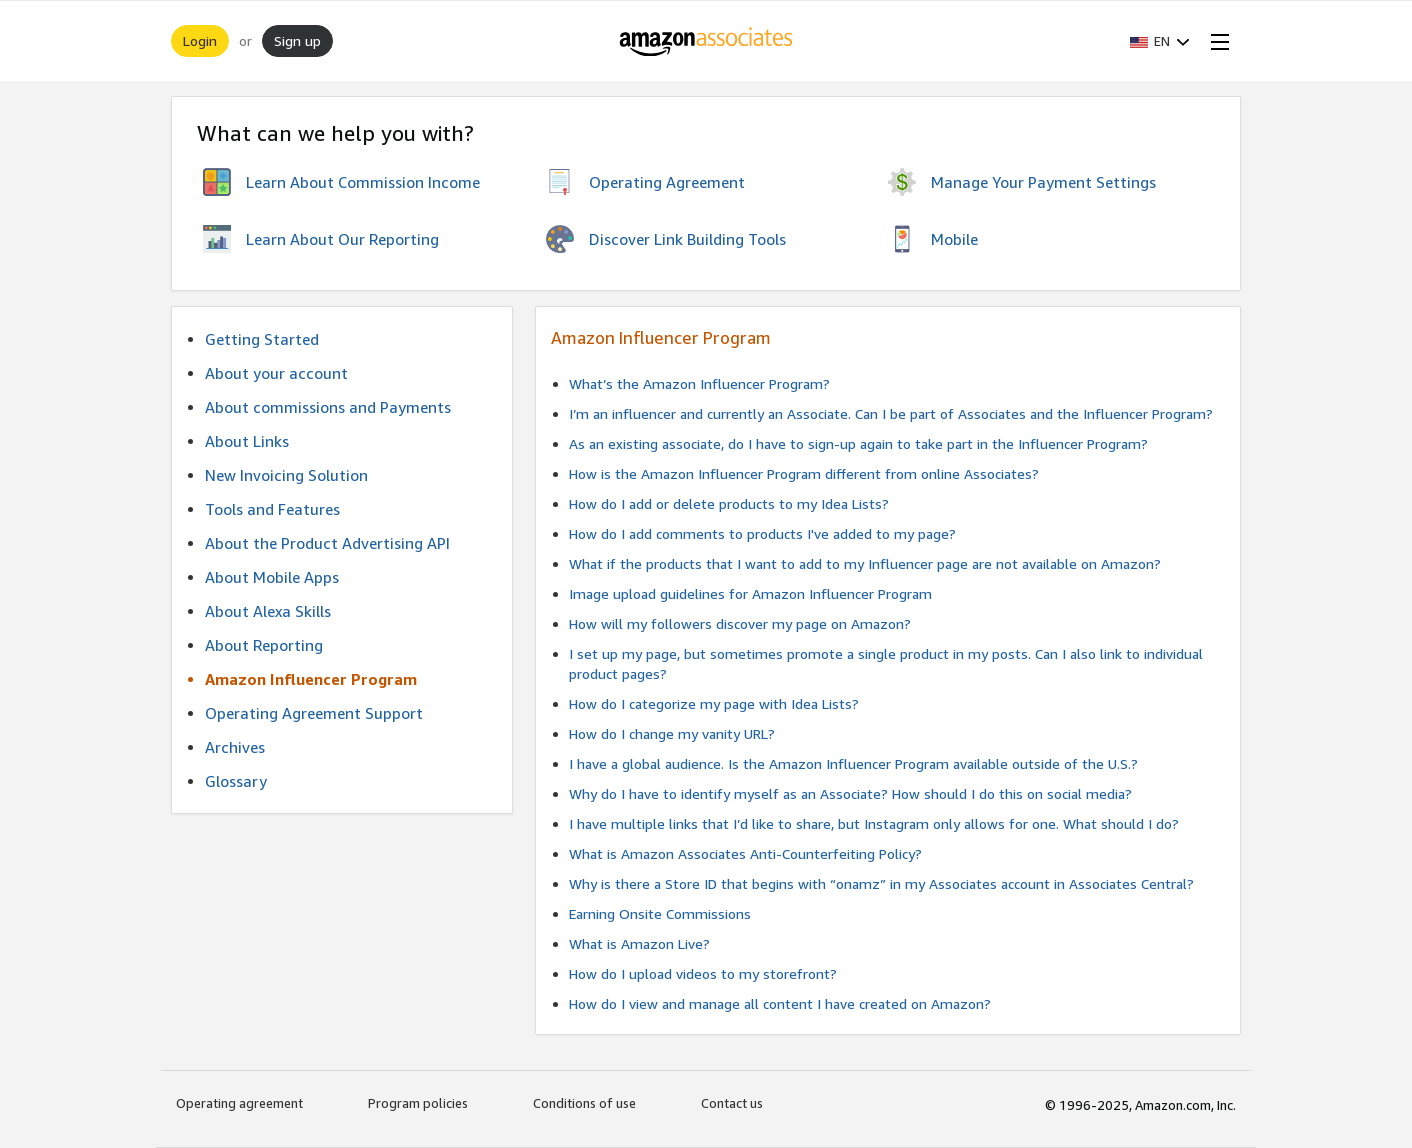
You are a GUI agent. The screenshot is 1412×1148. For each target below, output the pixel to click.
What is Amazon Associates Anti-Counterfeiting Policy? (745, 853)
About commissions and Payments (328, 407)
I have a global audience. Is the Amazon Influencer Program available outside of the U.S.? (853, 763)
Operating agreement (239, 1103)
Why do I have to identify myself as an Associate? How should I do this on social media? (850, 793)
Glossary (236, 781)
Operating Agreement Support (314, 713)
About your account (276, 373)
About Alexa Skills (268, 611)
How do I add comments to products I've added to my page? (762, 533)
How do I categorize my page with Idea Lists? (714, 703)
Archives (235, 747)
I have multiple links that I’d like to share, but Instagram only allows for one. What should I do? (874, 823)
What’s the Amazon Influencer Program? (699, 383)
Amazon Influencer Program (311, 679)
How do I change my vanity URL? (672, 733)
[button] (1160, 41)
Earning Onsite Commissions (660, 913)
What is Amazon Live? (639, 943)
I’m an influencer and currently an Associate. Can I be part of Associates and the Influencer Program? (891, 413)
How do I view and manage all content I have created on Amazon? (780, 1003)
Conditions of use (584, 1103)
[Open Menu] (1216, 41)
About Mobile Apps (272, 577)
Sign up (297, 40)
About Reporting (264, 645)
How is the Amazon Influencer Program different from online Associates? (804, 473)
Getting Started (262, 339)
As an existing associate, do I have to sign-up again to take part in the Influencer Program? (858, 443)
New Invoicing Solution (286, 475)
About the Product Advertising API (327, 543)
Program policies (418, 1103)
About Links (247, 441)
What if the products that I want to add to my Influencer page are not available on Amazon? (865, 563)
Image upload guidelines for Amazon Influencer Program (750, 593)
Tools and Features (272, 509)
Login (200, 40)
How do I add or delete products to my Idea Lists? (729, 503)
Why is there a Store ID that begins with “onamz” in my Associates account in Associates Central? (881, 883)
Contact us (732, 1103)
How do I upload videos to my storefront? (703, 973)
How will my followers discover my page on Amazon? (740, 623)
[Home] (706, 41)
